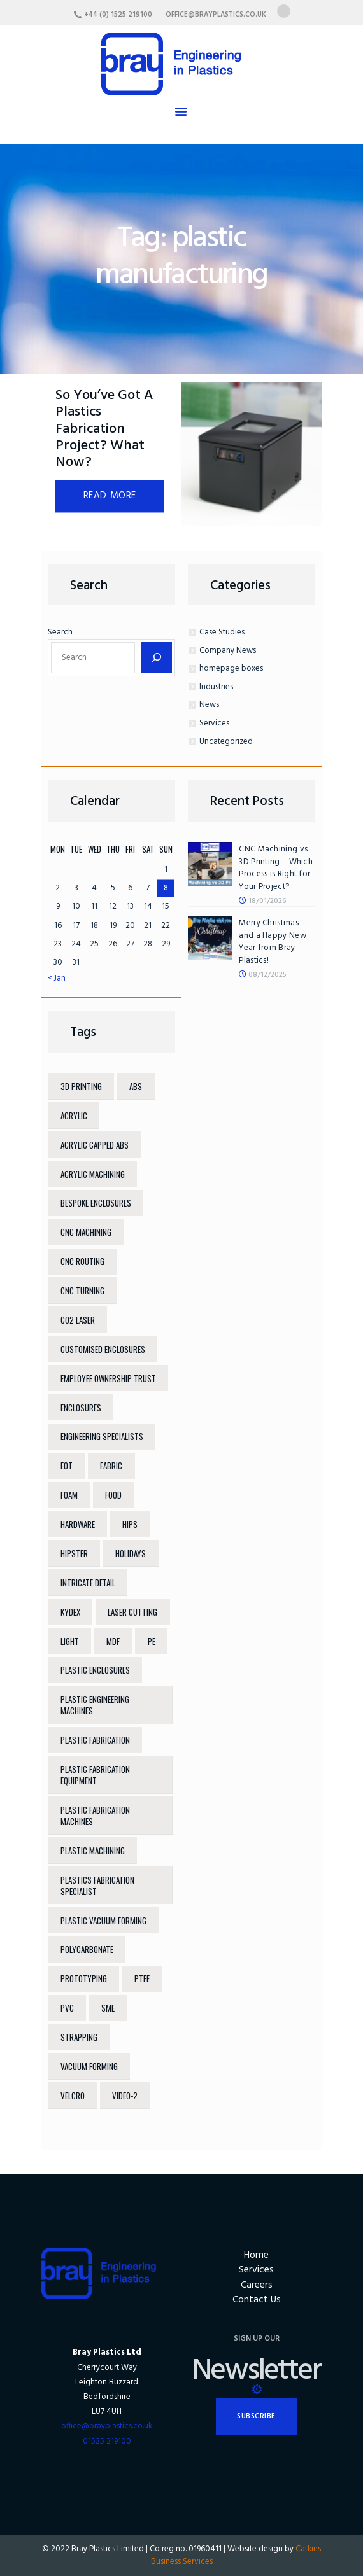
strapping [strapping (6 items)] (78, 2037)
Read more (109, 495)
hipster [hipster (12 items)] (74, 1553)
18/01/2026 (267, 901)
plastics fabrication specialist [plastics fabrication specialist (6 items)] (97, 1885)
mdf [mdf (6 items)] (113, 1641)
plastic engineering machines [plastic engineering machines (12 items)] (94, 1705)
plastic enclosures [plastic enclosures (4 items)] (95, 1669)
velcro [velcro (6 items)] (72, 2095)
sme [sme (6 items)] (108, 2007)
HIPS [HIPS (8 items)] (130, 1524)
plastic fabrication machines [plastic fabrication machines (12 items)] (95, 1815)
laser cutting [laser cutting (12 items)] (132, 1612)
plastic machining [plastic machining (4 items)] (92, 1850)
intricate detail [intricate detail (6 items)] (87, 1582)
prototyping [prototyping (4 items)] (83, 1978)
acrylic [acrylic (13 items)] (73, 1115)
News (209, 704)
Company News (227, 650)
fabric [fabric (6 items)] (111, 1465)
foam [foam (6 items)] (69, 1494)
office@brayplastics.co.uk (106, 2426)
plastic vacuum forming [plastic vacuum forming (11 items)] (103, 1920)
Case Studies (222, 632)
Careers (257, 2285)
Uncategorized (226, 741)
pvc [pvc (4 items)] (67, 2007)
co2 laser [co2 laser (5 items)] (77, 1319)
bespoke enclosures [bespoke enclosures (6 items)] (95, 1202)
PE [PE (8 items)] (151, 1641)
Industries (216, 687)
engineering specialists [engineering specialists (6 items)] (101, 1436)
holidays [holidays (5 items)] (130, 1553)
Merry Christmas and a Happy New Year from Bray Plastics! (272, 942)
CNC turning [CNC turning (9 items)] (82, 1290)
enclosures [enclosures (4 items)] (80, 1407)
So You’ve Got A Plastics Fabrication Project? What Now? (104, 430)
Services (214, 723)
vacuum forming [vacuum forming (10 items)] (89, 2066)
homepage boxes (231, 668)
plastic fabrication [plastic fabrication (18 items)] (95, 1739)
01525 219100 (107, 2441)
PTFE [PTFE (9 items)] (142, 1978)
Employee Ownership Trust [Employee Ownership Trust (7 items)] (108, 1378)
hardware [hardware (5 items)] (77, 1524)
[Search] (156, 657)
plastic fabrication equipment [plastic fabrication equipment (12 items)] (95, 1775)
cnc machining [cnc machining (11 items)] (85, 1232)
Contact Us (256, 2300)
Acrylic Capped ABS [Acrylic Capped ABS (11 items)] (94, 1144)
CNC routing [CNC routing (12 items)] (82, 1261)
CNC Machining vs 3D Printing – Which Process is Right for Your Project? (276, 868)
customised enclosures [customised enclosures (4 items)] (102, 1349)
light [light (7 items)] (69, 1641)
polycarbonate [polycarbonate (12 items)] (86, 1949)
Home (256, 2256)
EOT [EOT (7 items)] (66, 1465)
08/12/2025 (267, 975)
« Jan (57, 978)
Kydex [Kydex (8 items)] (70, 1612)
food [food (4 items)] (113, 1494)
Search (60, 632)
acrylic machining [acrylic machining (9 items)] (92, 1174)
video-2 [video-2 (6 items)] (125, 2095)
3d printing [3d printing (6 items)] (81, 1086)
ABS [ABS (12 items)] (135, 1086)
